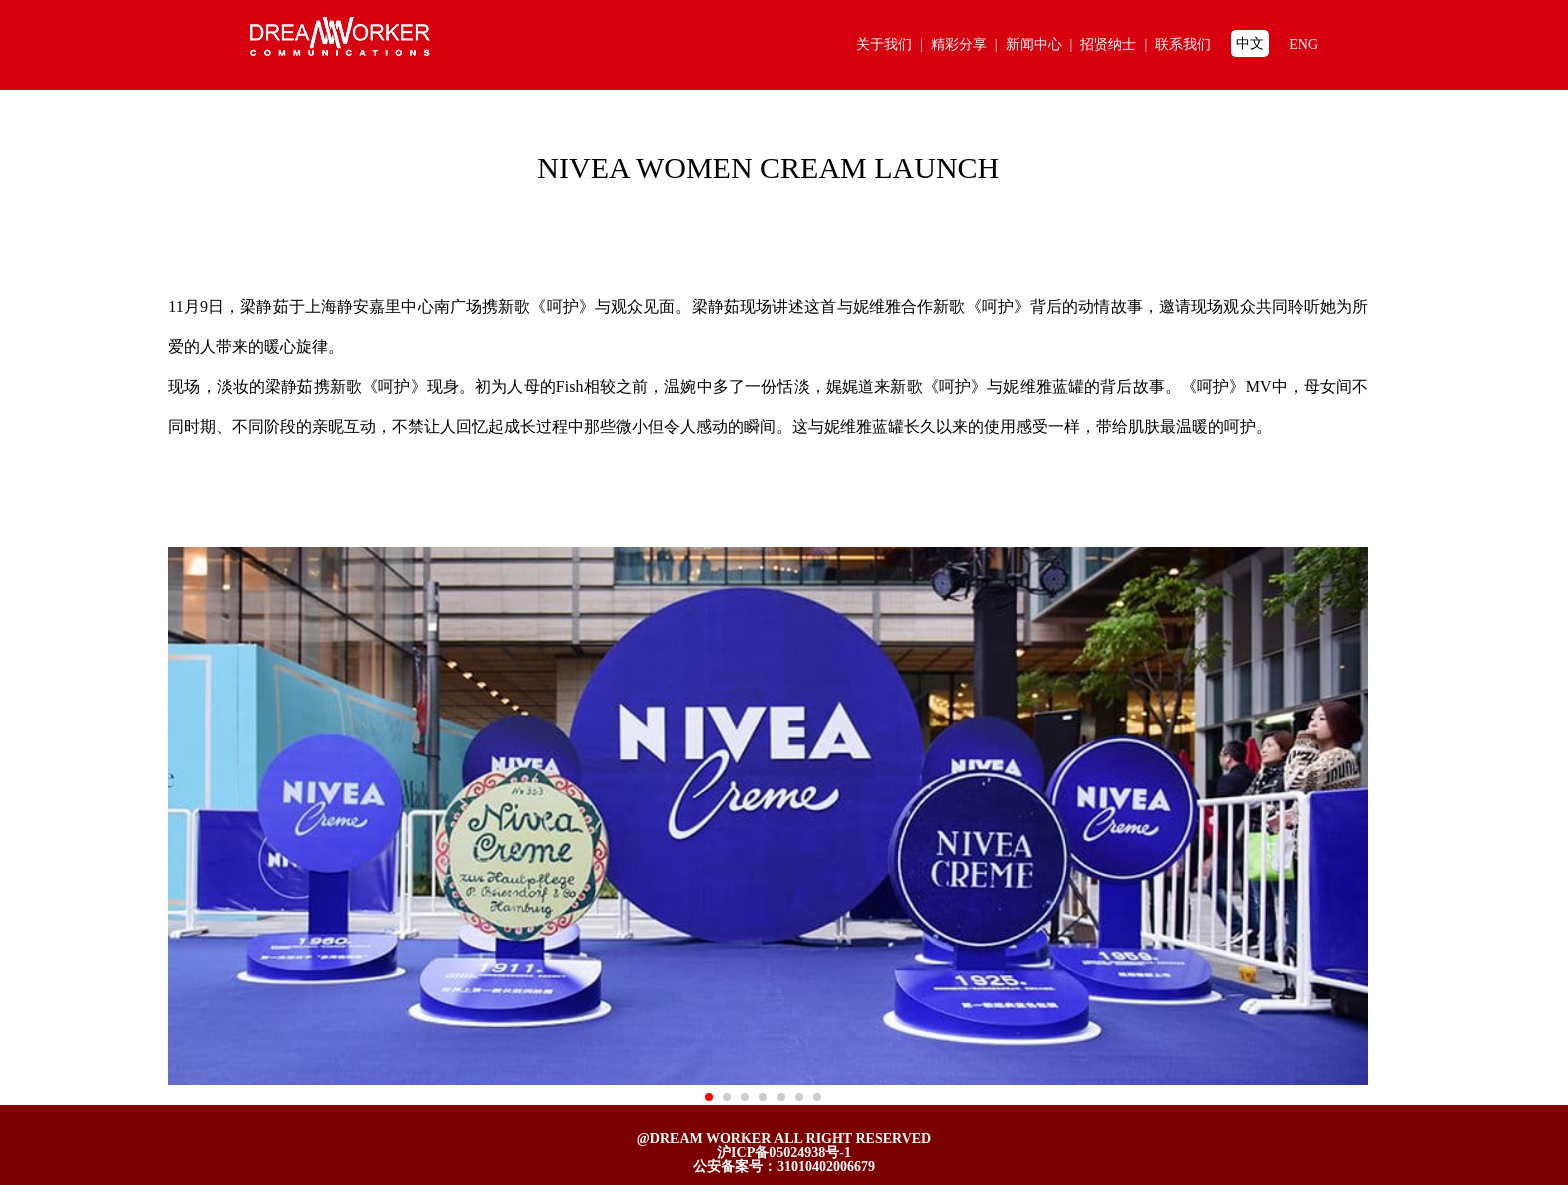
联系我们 (1183, 44)
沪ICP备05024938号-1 (784, 1152)
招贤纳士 (1117, 44)
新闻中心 (1043, 44)
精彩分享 (968, 44)
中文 (1250, 43)
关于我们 (893, 44)
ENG (1303, 44)
